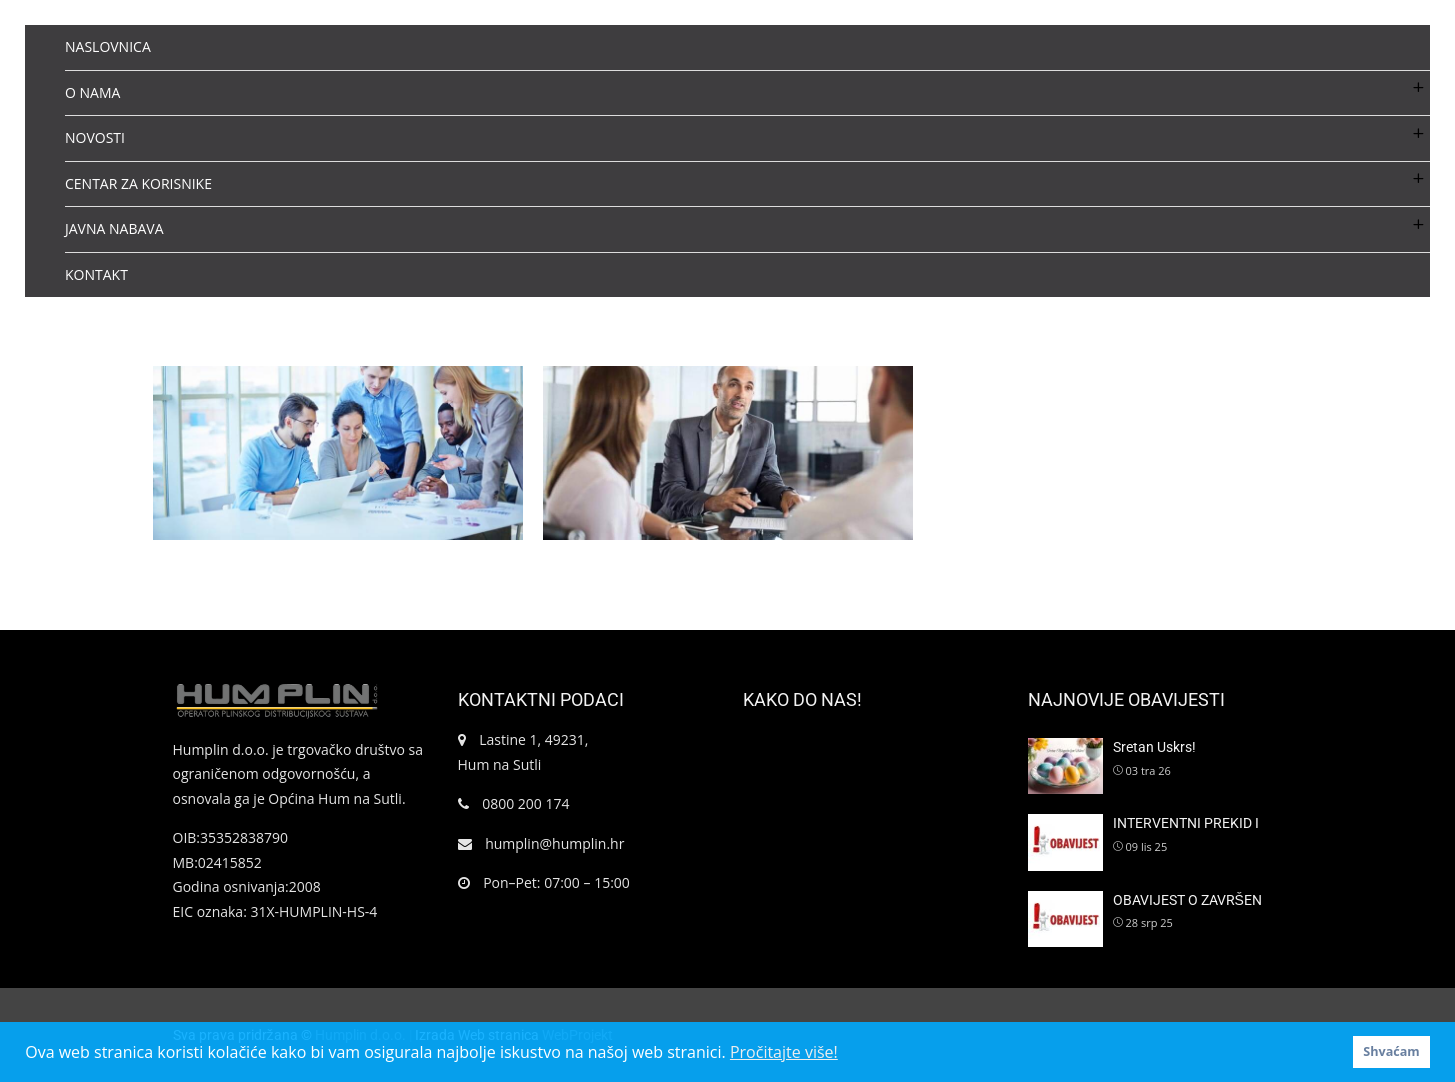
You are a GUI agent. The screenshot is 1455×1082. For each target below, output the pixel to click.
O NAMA (92, 92)
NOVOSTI (95, 137)
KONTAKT (96, 274)
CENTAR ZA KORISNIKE (138, 183)
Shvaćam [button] (1391, 1051)
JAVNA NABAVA (114, 228)
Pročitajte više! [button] (784, 1052)
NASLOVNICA (108, 46)
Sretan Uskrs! (1154, 747)
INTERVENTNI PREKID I (1186, 823)
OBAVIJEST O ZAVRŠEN (1187, 900)
